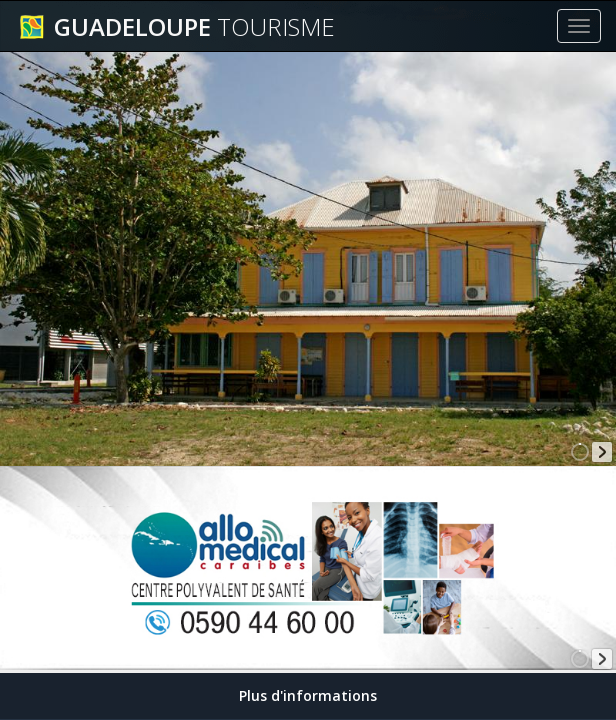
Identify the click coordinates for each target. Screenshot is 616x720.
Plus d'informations (308, 695)
